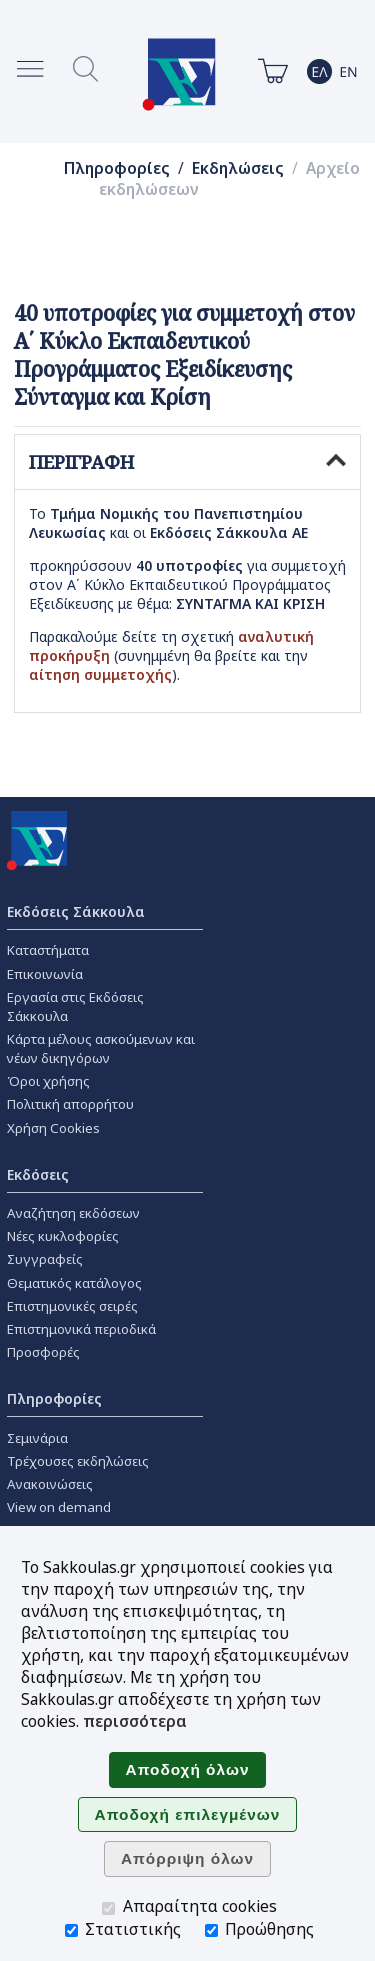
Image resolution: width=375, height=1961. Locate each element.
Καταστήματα (48, 950)
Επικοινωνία (45, 974)
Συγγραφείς (45, 1259)
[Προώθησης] (211, 1930)
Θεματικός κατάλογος (74, 1283)
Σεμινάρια (37, 1438)
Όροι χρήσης (48, 1081)
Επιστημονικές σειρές (72, 1306)
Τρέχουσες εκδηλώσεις (78, 1461)
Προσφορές (43, 1352)
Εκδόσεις (38, 1174)
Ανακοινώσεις (50, 1484)
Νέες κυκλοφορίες (63, 1236)
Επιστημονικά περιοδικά (81, 1329)
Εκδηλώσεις (238, 168)
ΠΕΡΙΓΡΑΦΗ (187, 462)
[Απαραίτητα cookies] (108, 1908)
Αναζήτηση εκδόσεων (73, 1213)
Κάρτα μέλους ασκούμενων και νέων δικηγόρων (101, 1048)
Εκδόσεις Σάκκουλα (76, 911)
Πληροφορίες (117, 168)
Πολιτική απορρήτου (70, 1104)
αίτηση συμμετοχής (100, 674)
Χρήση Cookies (53, 1128)
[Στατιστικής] (71, 1930)
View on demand (59, 1507)
